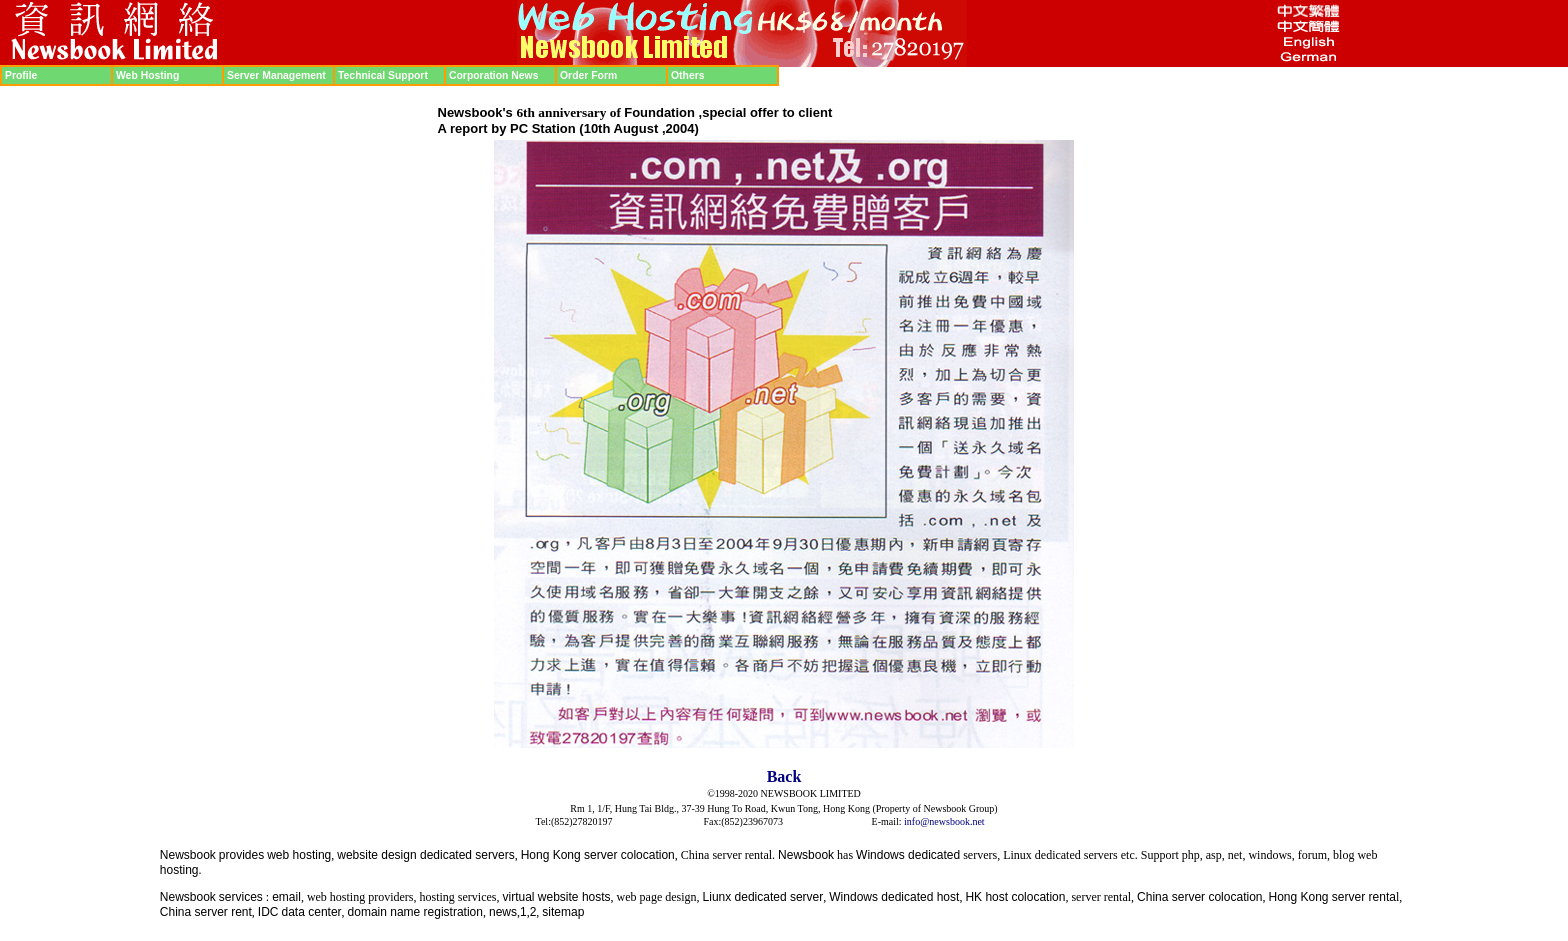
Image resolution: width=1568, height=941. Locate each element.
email (286, 897)
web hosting (299, 855)
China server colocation (1199, 897)
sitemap (563, 912)
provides (241, 855)
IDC (268, 912)
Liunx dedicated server (763, 897)
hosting (179, 870)
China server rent (206, 912)
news (503, 912)
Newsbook (188, 855)
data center (312, 912)
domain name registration (415, 912)
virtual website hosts (557, 897)
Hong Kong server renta (1331, 897)
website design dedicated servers (425, 855)
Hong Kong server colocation (598, 855)
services (241, 897)
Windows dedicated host (894, 897)
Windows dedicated (908, 855)
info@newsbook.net (944, 821)
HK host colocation (1015, 897)
